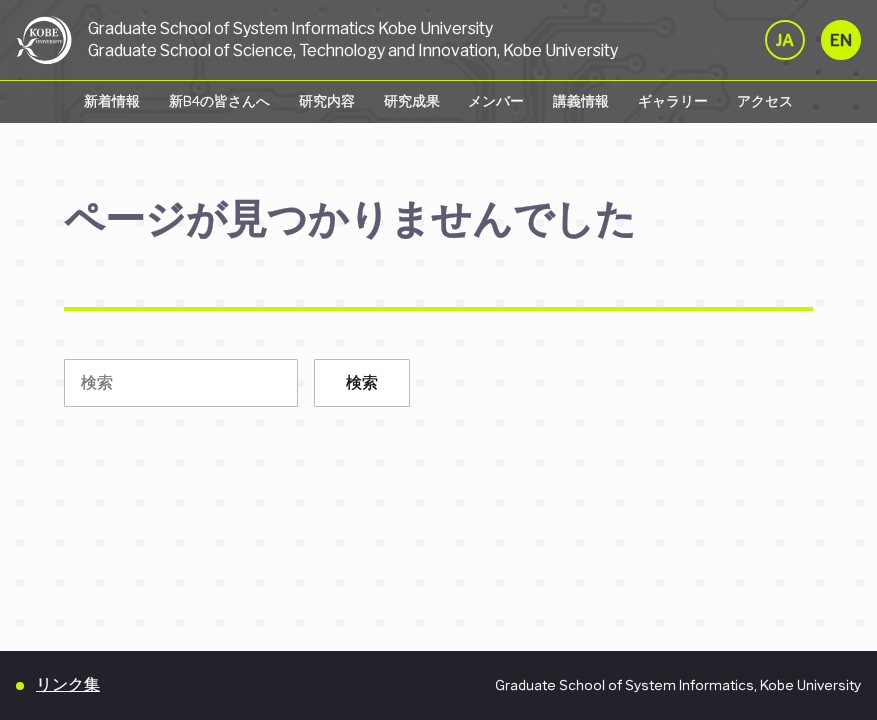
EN (841, 40)
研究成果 (412, 101)
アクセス (765, 101)
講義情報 (581, 101)
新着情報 (112, 101)
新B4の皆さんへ (219, 101)
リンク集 (68, 684)
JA (785, 40)
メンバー (496, 101)
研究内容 (327, 101)
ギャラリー (673, 101)
